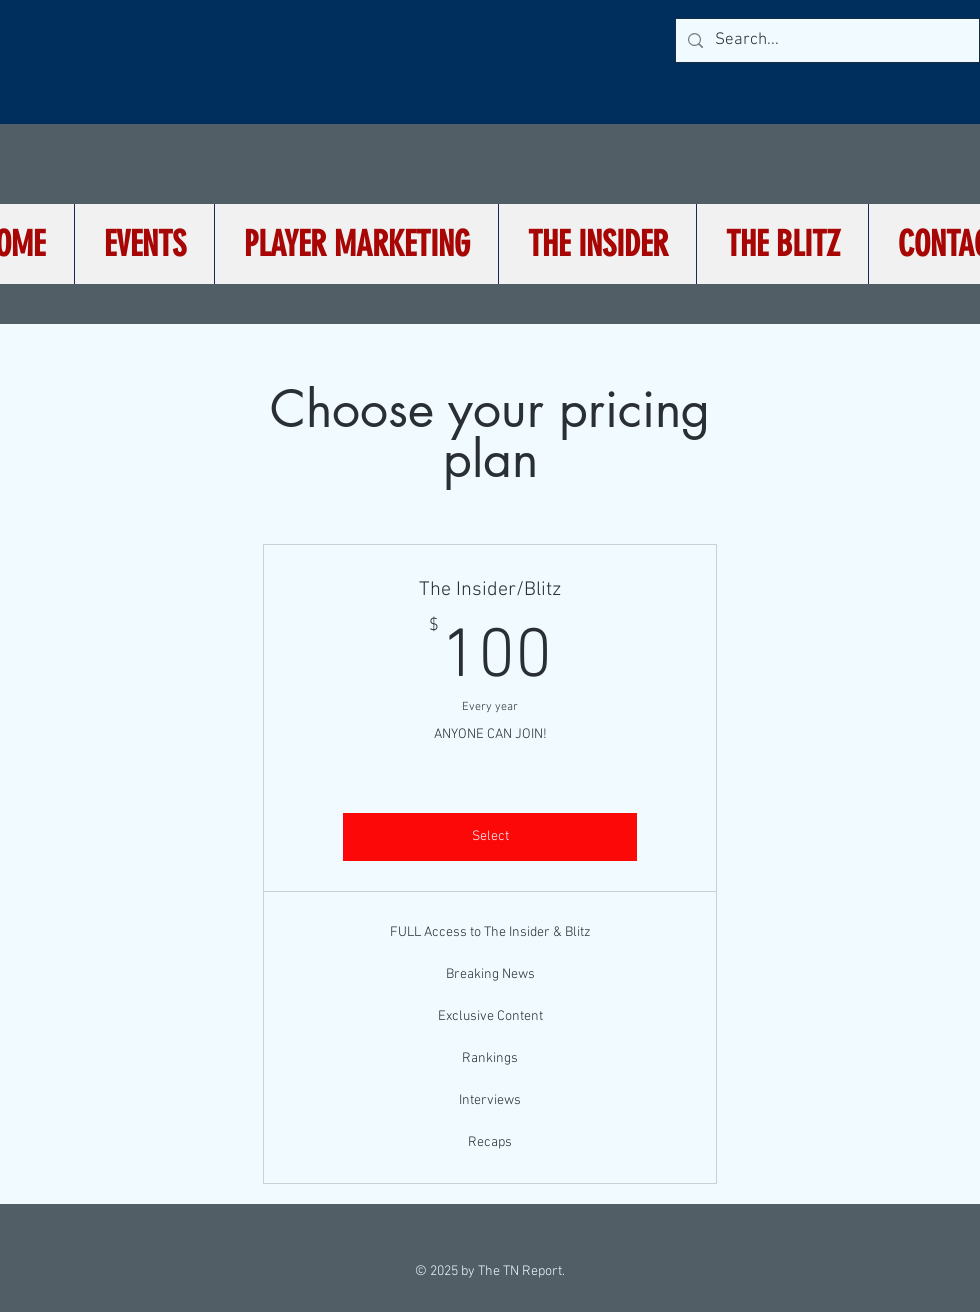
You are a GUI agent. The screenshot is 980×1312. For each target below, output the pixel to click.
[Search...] (826, 40)
